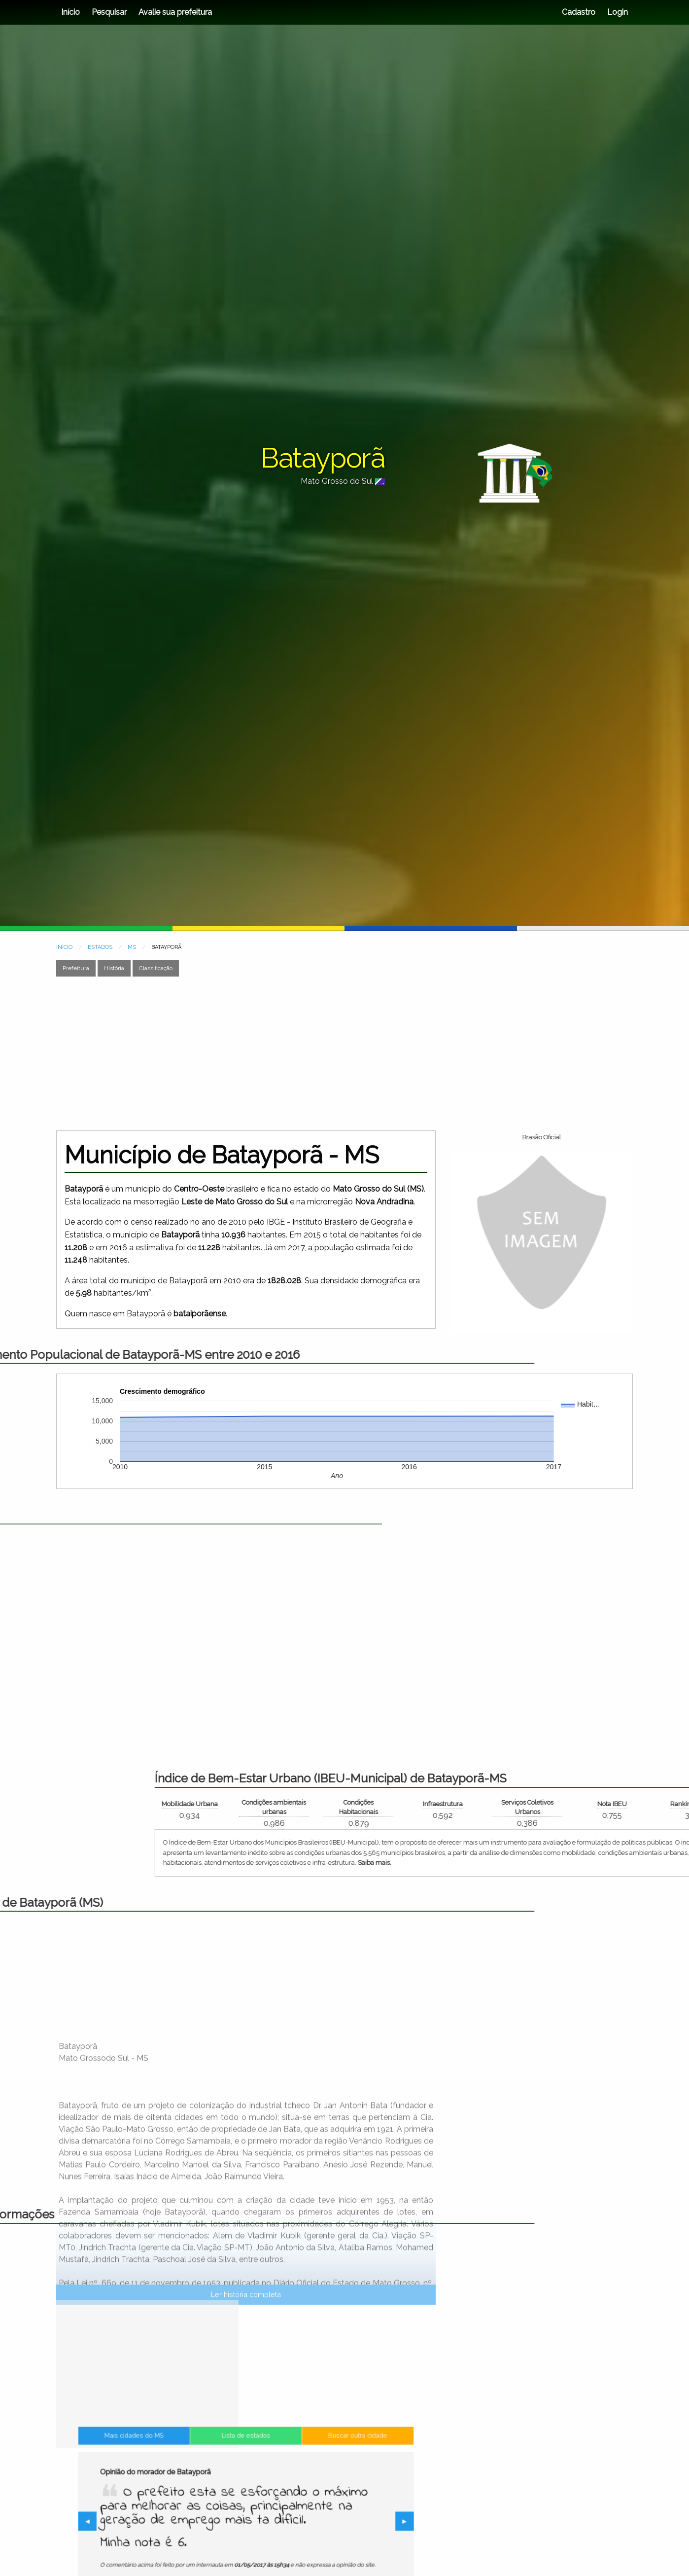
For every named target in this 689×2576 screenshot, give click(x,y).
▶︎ (324, 2523)
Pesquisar (109, 12)
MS (132, 947)
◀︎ (170, 2523)
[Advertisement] (336, 1053)
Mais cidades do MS (191, 2482)
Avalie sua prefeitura (175, 12)
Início (70, 12)
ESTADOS (100, 947)
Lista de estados (246, 2482)
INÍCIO (64, 947)
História (114, 968)
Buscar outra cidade (300, 2482)
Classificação (155, 968)
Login (616, 12)
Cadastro (578, 12)
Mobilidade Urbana (573, 1804)
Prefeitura (76, 968)
